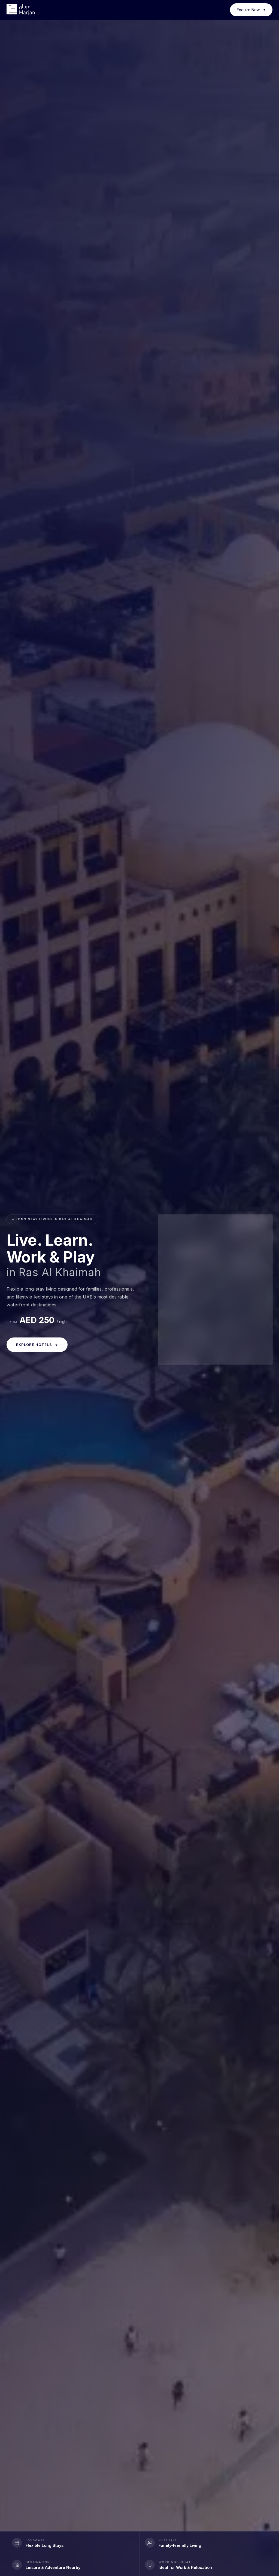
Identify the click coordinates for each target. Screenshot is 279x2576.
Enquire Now (251, 9)
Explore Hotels (37, 1344)
